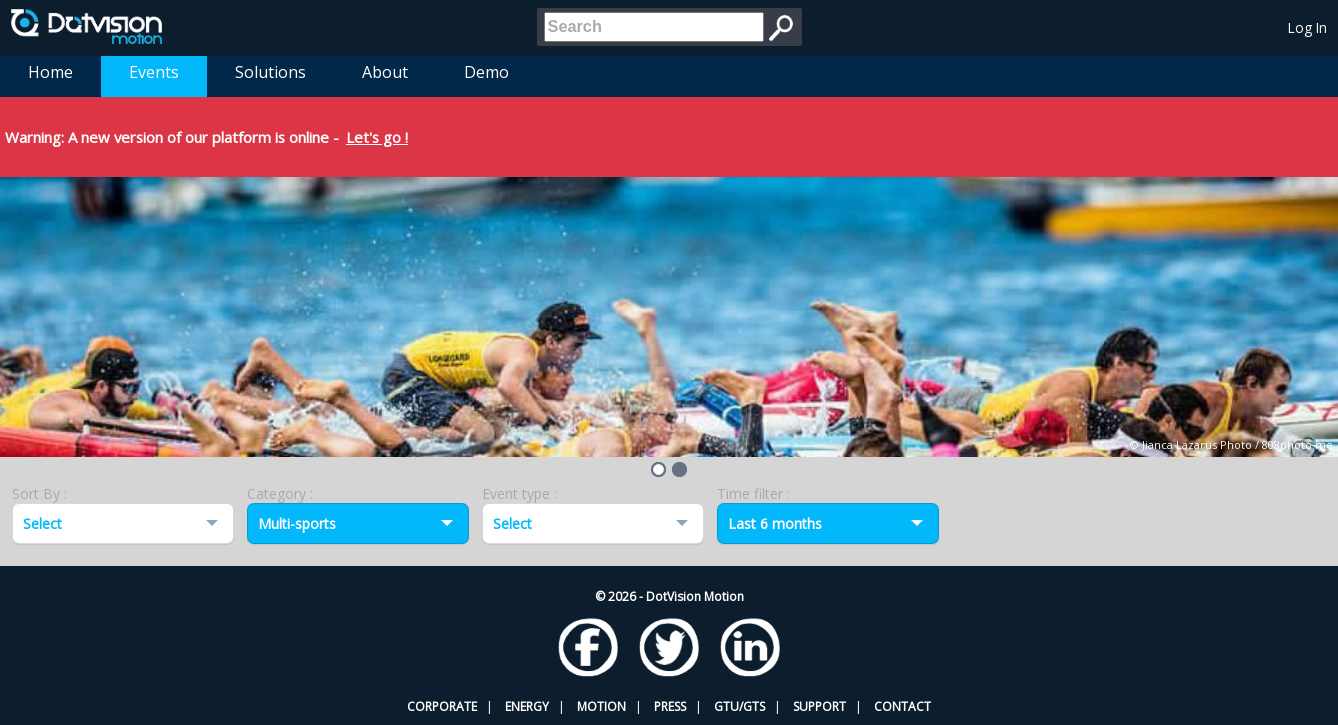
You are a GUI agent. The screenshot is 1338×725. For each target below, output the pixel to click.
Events (154, 72)
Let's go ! (377, 137)
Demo (486, 72)
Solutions (270, 72)
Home (50, 72)
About (385, 72)
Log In (1307, 27)
